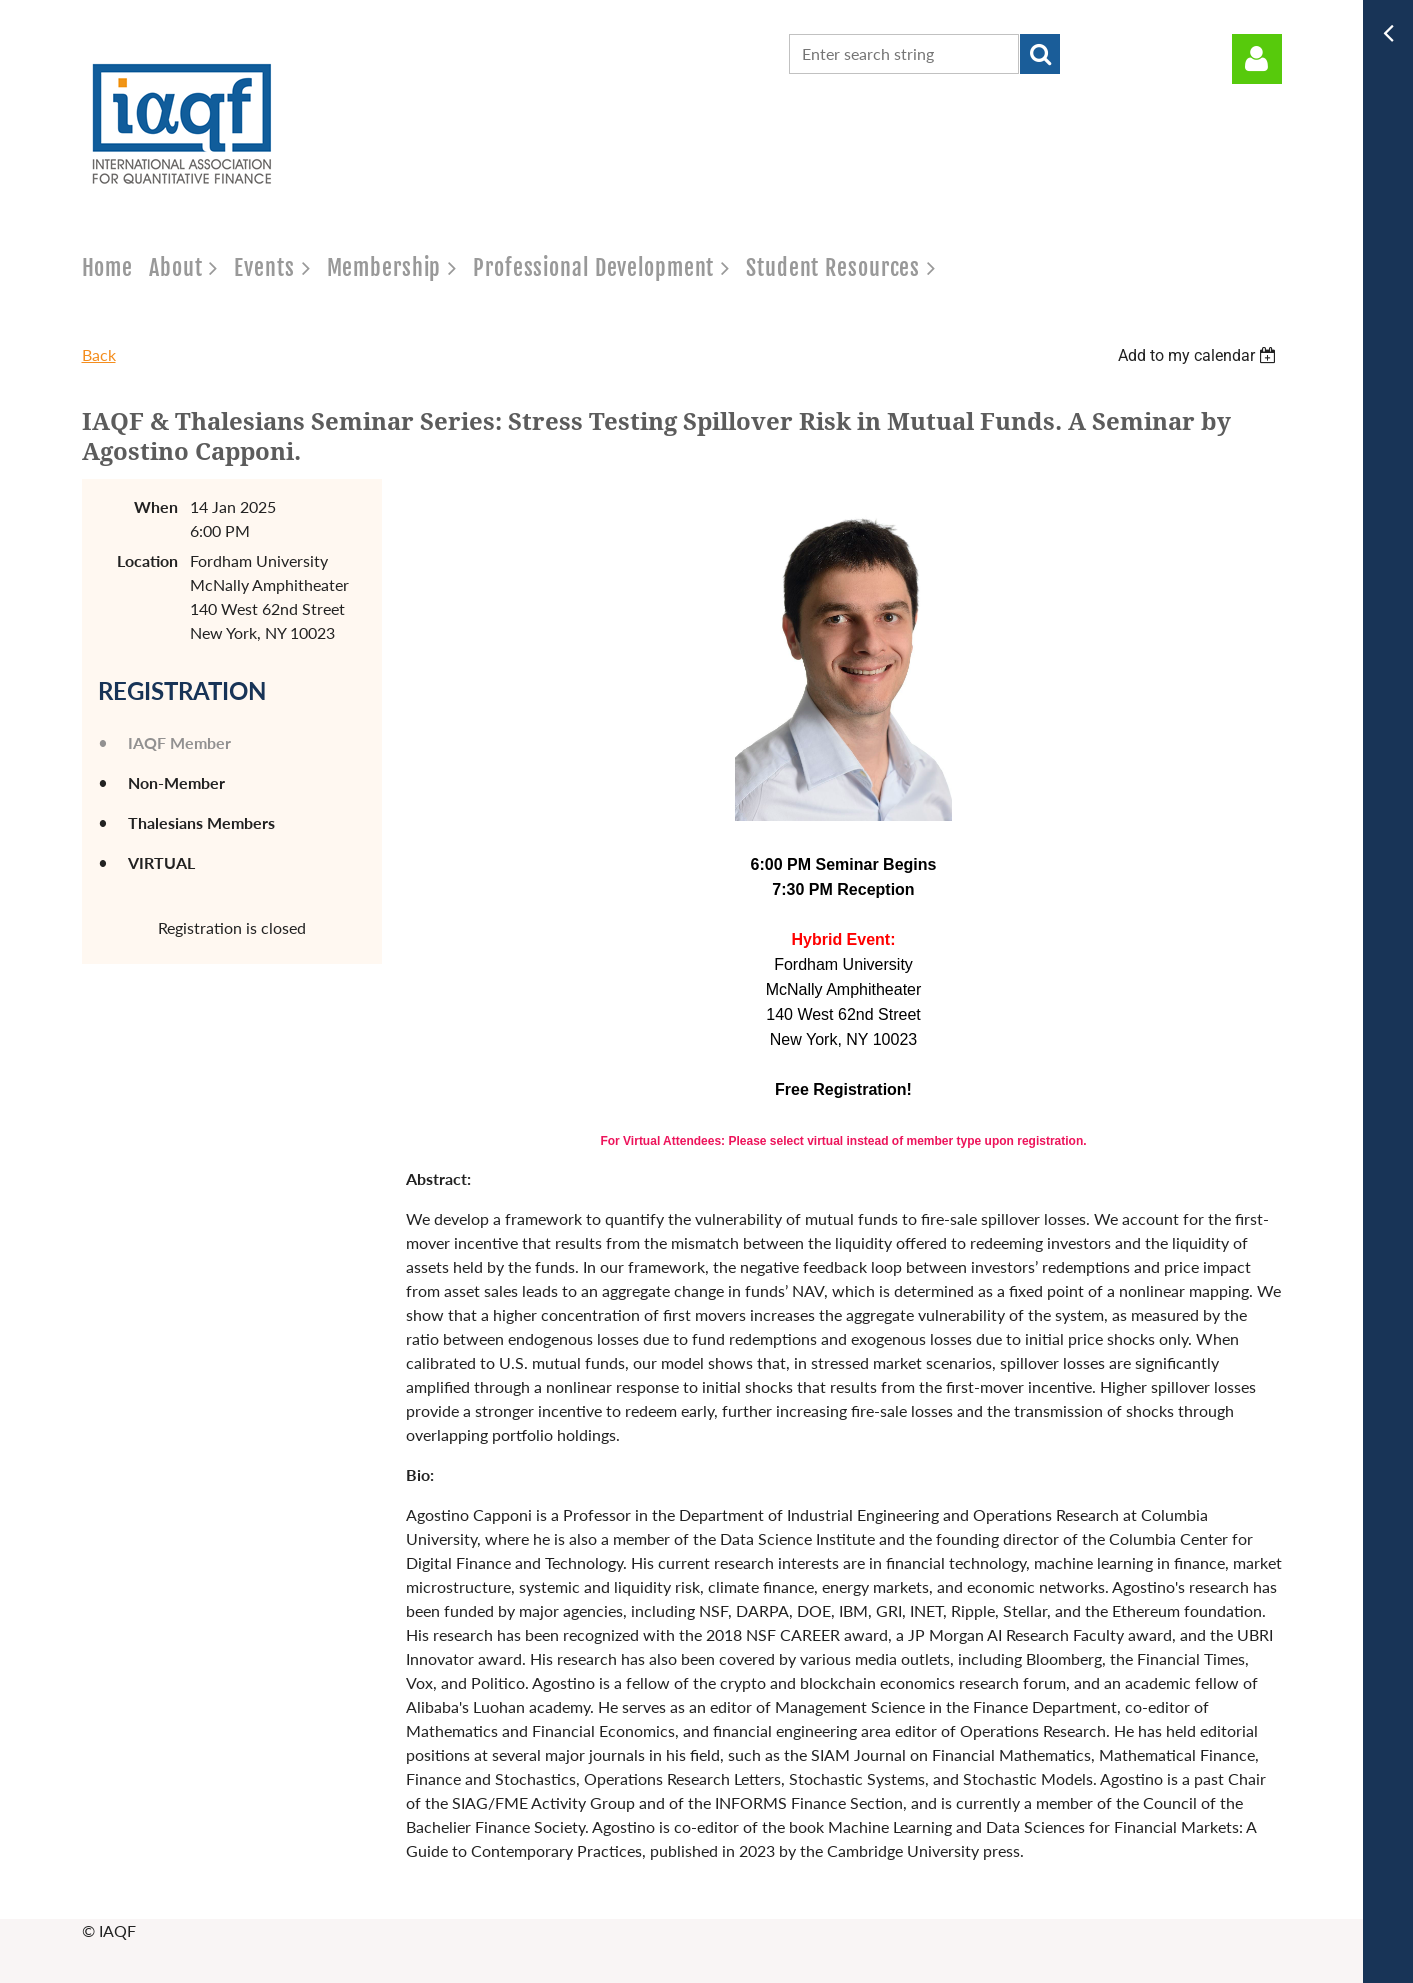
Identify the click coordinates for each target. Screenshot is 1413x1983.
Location (147, 560)
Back (99, 354)
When (156, 506)
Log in (1257, 59)
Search (1040, 54)
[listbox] (1200, 355)
